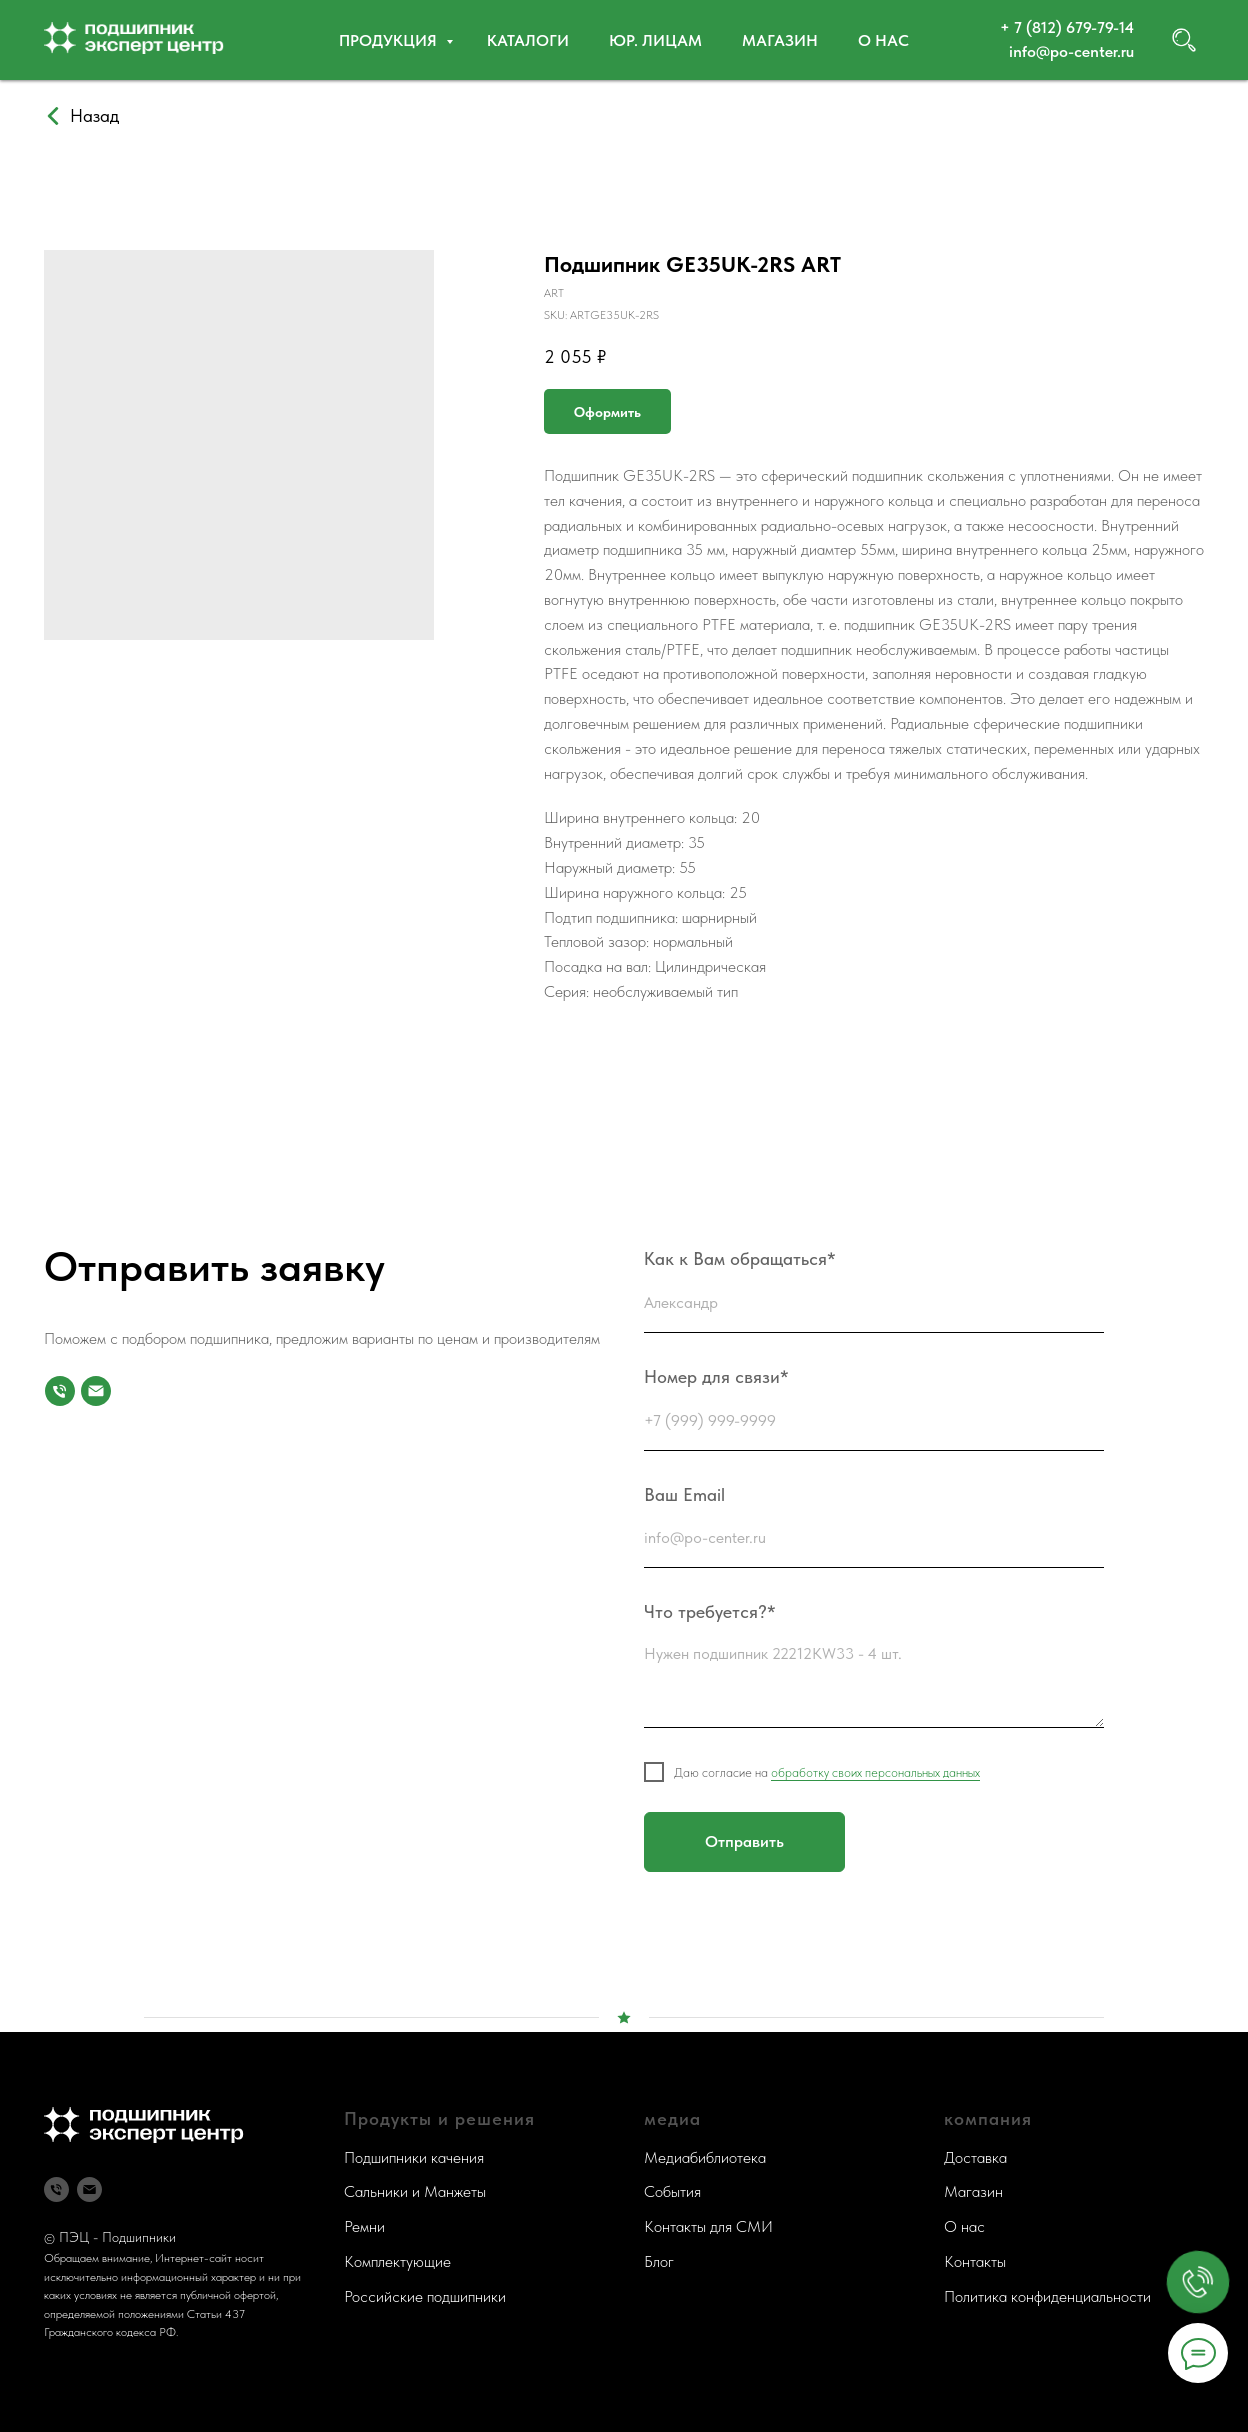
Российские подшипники (425, 2296)
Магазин (780, 40)
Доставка (975, 2157)
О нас (883, 40)
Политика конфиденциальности (1047, 2296)
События (672, 2191)
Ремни (364, 2226)
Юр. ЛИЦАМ (655, 40)
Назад (94, 115)
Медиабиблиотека (705, 2157)
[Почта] (96, 1391)
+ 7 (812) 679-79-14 (1067, 27)
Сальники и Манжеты (415, 2191)
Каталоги (528, 40)
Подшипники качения (414, 2157)
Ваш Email (684, 1494)
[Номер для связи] (60, 1391)
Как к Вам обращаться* (740, 1258)
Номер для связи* (716, 1376)
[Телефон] (56, 2189)
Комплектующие (397, 2261)
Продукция (390, 40)
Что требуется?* (710, 1611)
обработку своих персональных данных (875, 1772)
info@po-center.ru (1071, 51)
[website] (1184, 40)
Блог (659, 2261)
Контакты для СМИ (708, 2226)
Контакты (975, 2261)
